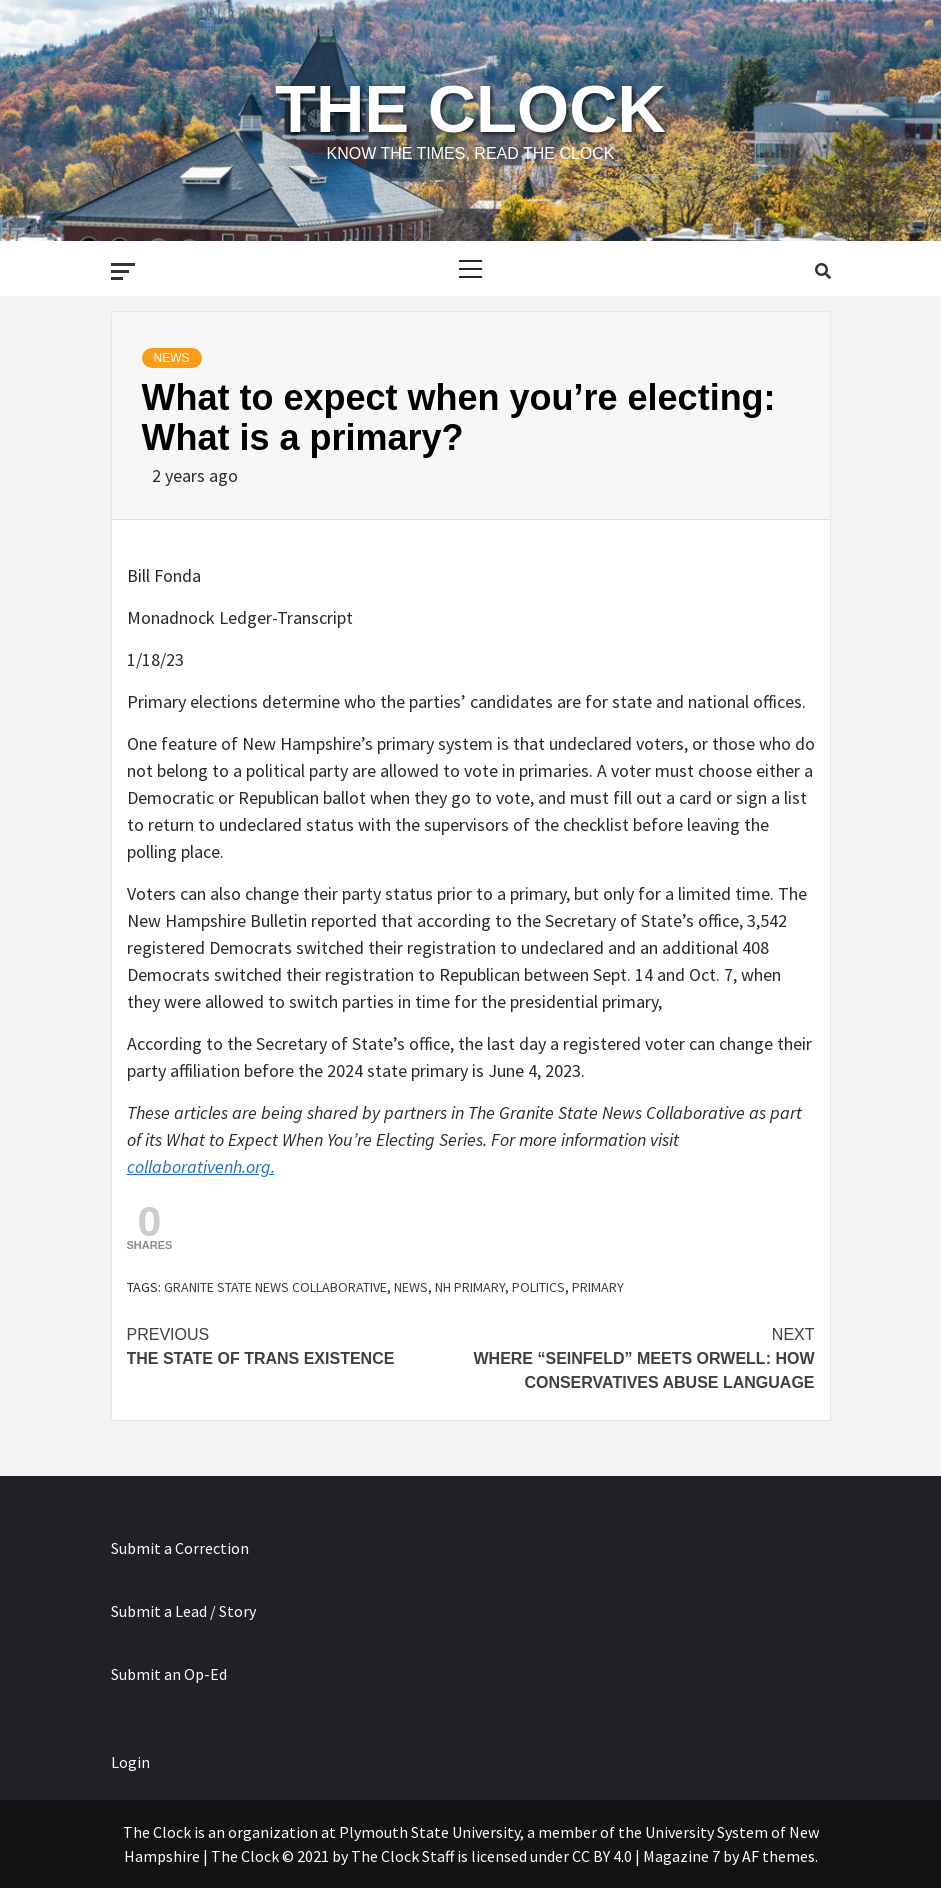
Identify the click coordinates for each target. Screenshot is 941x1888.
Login (130, 1762)
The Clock (470, 108)
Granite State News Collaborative (275, 1287)
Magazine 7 (681, 1856)
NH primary (470, 1287)
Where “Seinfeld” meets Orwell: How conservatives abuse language (643, 1357)
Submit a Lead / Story (183, 1611)
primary (598, 1287)
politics (538, 1287)
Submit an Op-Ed (169, 1674)
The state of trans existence (299, 1345)
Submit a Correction (180, 1548)
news (411, 1287)
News (172, 358)
